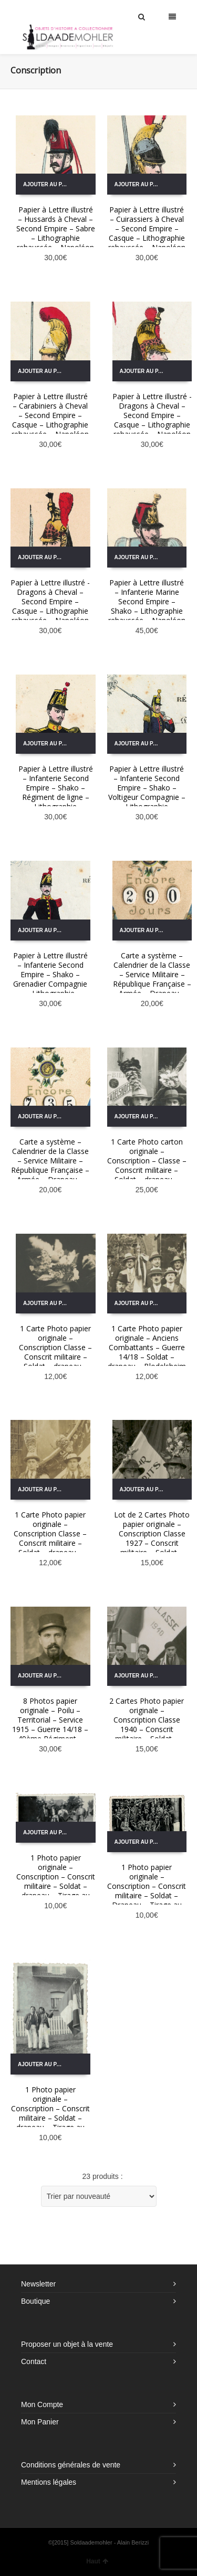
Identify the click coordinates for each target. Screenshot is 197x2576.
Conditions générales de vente (70, 2465)
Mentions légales (48, 2482)
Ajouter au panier (49, 184)
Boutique (35, 2301)
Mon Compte (42, 2404)
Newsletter (38, 2284)
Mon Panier (40, 2422)
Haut (97, 2561)
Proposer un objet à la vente (67, 2344)
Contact (33, 2361)
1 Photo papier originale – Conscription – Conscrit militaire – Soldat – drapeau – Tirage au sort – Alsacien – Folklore (55, 1886)
